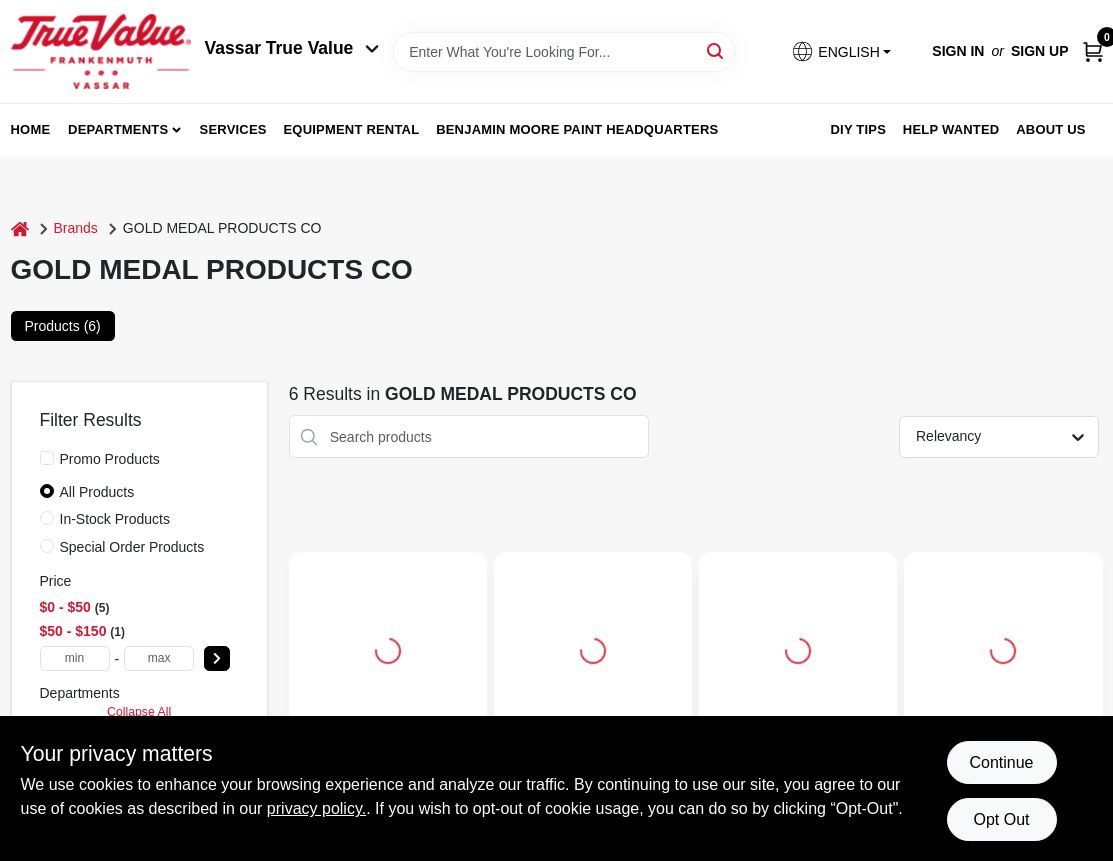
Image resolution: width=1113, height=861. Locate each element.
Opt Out (1001, 819)
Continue (1001, 762)
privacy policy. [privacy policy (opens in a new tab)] (316, 808)
